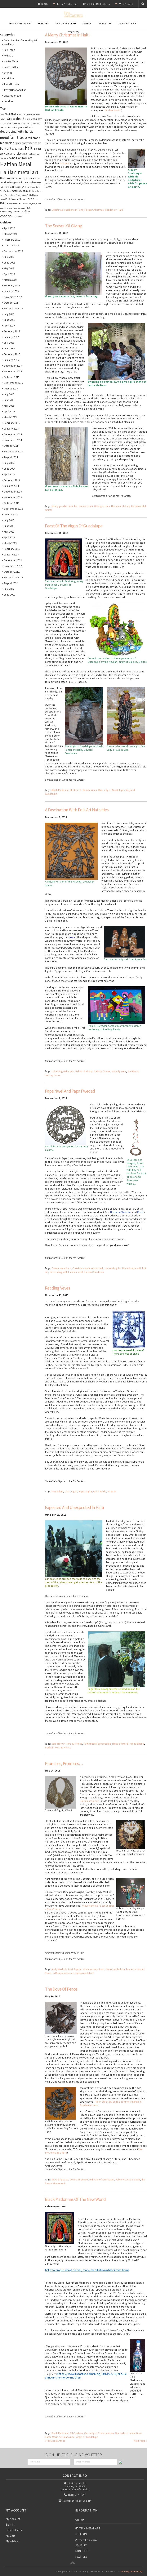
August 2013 (11, 514)
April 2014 (9, 474)
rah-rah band (137, 1743)
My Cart (10, 2536)
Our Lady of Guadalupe (111, 790)
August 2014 (11, 457)
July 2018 (9, 257)
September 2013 (13, 508)
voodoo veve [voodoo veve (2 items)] (17, 216)
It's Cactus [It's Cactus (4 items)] (12, 187)
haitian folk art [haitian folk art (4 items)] (22, 158)
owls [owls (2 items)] (2, 195)
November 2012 (13, 566)
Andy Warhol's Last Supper (66, 1969)
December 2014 (13, 434)
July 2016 (9, 342)
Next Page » (140, 2440)
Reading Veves (57, 1288)
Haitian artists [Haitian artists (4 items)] (13, 153)
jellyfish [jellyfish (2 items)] (22, 187)
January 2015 (11, 428)
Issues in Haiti (11, 67)
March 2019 (10, 234)
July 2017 (9, 314)
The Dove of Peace (61, 1989)
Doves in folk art (135, 1969)
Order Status (14, 2530)
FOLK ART (81, 2534)
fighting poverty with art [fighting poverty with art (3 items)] (28, 143)
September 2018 (13, 251)
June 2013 (9, 526)
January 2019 (11, 245)
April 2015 (9, 411)
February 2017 (12, 331)
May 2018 (9, 268)
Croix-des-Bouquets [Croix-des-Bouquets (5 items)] (22, 118)
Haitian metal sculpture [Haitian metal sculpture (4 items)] (16, 178)
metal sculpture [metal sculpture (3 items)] (20, 191)
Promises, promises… (64, 1763)
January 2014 (11, 486)
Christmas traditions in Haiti (67, 209)
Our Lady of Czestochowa (99, 2433)
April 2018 (9, 274)
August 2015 (11, 388)
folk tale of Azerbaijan (101, 2179)
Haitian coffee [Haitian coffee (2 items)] (5, 158)
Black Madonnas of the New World (75, 2199)
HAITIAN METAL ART (87, 2528)
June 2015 (9, 400)
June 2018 (9, 262)
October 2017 (12, 302)
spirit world (99, 1491)
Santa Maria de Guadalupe (60, 2437)
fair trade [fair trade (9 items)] (18, 137)
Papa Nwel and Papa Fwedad (70, 1091)
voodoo (112, 1491)
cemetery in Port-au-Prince (66, 1743)
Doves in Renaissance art (59, 1973)
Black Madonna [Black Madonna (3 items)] (13, 114)
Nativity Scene (102, 1071)
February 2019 (12, 239)
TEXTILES (81, 2556)
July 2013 (9, 520)
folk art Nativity (84, 1071)
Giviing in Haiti (102, 506)
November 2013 (13, 497)
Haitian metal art (120, 506)
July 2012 (9, 589)
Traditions (9, 78)
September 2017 (13, 308)
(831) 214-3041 (75, 2495)
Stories (8, 72)
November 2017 (13, 297)
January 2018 (11, 291)
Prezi (140, 1212)
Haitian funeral (120, 1743)
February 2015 (12, 423)
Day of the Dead (66, 23)
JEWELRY (81, 2545)
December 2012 (13, 560)
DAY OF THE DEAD (86, 2539)
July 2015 (9, 394)
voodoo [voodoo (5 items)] (5, 216)
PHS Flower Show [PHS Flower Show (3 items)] (15, 199)
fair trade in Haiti (83, 506)
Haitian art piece (89, 1801)
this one (64, 163)
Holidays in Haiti (114, 209)
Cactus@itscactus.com (75, 2501)
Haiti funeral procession (97, 1743)
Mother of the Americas (83, 790)
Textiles (73, 32)
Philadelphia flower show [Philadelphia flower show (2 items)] (15, 195)
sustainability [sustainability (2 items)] (6, 211)
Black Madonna (60, 790)
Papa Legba (85, 1491)
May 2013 (9, 531)
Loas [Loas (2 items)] (9, 191)
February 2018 (12, 285)
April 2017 (9, 325)
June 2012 (9, 594)
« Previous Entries (55, 2440)
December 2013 (13, 491)
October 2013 (12, 503)
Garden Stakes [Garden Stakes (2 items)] (18, 149)
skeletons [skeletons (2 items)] (13, 208)
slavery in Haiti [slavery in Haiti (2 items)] (24, 208)
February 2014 (12, 480)
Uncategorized (12, 95)
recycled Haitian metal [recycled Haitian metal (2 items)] (18, 203)
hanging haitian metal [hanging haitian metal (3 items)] (21, 182)
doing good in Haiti (62, 506)
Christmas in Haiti (61, 1268)
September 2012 (13, 577)
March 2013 (10, 543)
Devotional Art (128, 23)
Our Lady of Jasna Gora (128, 2433)
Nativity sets (119, 1071)
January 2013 (11, 554)
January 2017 (11, 337)
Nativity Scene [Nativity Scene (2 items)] (35, 191)
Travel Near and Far (15, 90)
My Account (13, 2519)
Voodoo (8, 101)
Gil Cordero (76, 2433)
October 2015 (12, 377)
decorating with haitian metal (66, 1272)
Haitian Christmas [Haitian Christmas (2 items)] (31, 154)
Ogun (74, 1491)
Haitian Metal (11, 61)
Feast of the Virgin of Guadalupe (73, 526)
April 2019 (9, 228)
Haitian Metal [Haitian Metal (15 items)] (15, 164)
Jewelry (87, 23)
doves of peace (79, 2179)
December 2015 (13, 365)
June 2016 (9, 348)
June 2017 (9, 320)
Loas (67, 1491)
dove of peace (59, 2179)
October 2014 (12, 445)
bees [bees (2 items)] (2, 114)
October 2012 (12, 571)
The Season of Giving (63, 226)
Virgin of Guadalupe (87, 2437)
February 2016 (12, 354)
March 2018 (10, 279)
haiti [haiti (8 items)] (29, 148)
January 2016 (11, 360)
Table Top (105, 23)
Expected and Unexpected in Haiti (74, 1507)
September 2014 (13, 451)
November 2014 (13, 440)
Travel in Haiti (11, 84)
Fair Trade (9, 50)
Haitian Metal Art (20, 23)
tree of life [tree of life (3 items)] (24, 211)
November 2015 (13, 371)
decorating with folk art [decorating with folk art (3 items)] (19, 127)
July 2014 (9, 463)
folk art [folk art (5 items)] (5, 148)
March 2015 (10, 417)
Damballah (57, 1491)
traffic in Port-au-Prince (58, 1747)
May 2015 (9, 405)
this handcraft (113, 110)
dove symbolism (115, 1969)
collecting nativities (62, 1071)
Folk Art (43, 23)
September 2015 (13, 382)
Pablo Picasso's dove (128, 2179)
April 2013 (9, 537)
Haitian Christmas (94, 209)
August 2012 (11, 583)
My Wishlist (13, 2541)
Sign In (10, 2524)
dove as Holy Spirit (94, 1969)
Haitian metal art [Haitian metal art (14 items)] (19, 172)
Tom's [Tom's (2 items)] (15, 211)
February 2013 (12, 549)
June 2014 (9, 468)
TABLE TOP (82, 2551)
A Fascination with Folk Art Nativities (77, 810)
